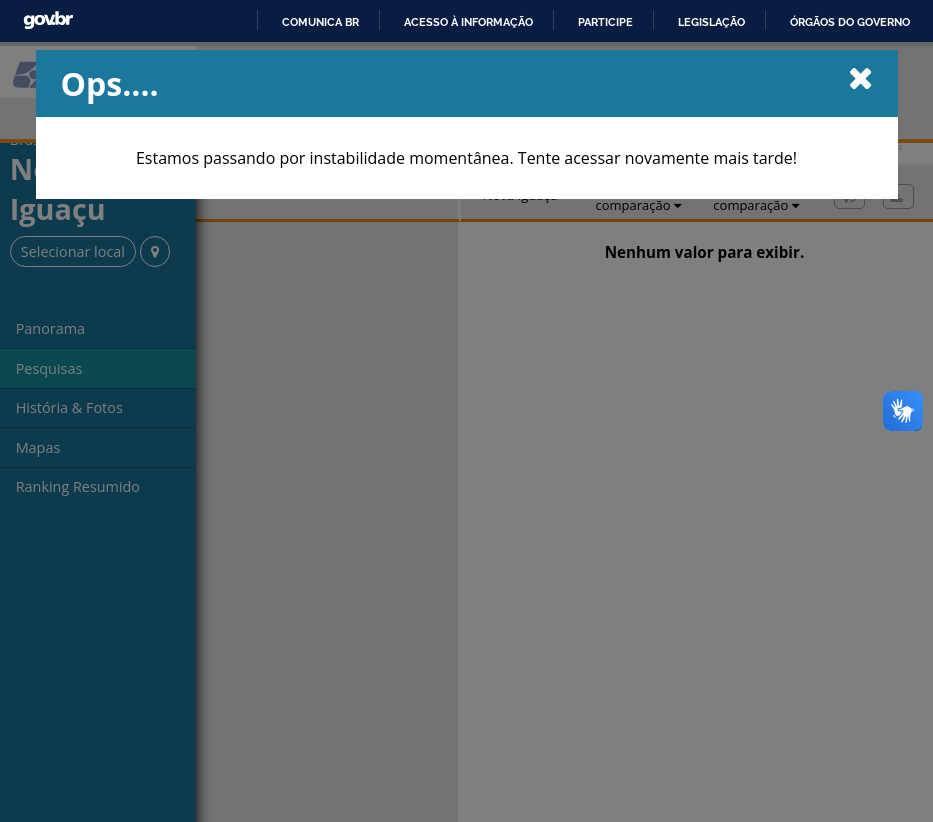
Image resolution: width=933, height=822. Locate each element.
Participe (605, 22)
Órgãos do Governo (850, 22)
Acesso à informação (468, 22)
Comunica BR (320, 22)
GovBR (48, 20)
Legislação (711, 22)
